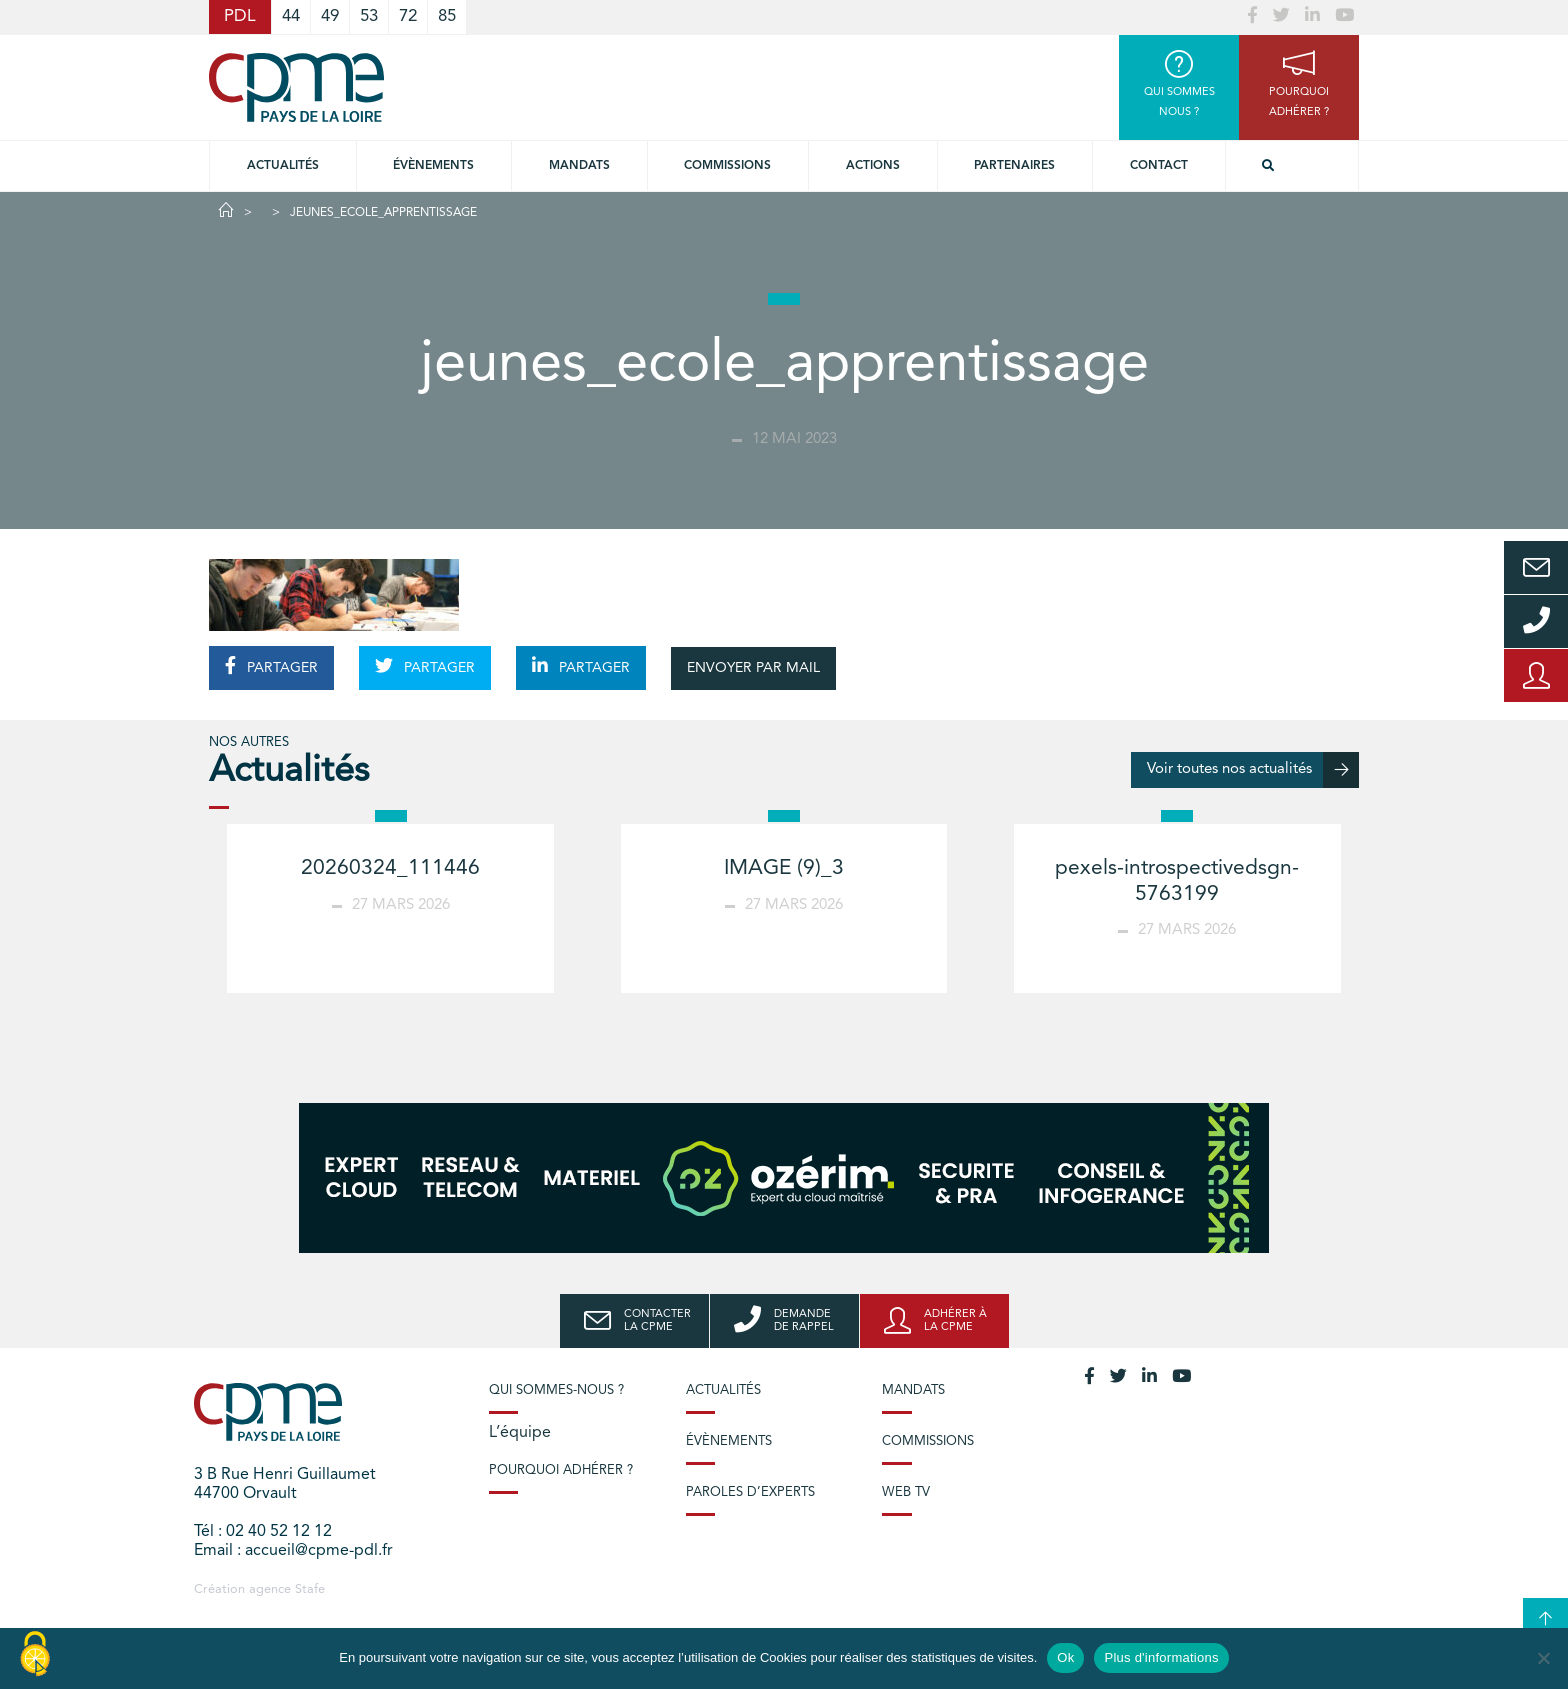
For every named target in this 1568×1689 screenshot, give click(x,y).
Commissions (928, 1441)
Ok (1065, 1657)
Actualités (283, 166)
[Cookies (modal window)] (35, 1655)
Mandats (579, 166)
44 (291, 16)
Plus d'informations (1161, 1657)
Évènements (433, 166)
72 (408, 16)
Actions (873, 166)
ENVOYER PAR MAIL (753, 668)
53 (369, 16)
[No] (1543, 1658)
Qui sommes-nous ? (556, 1390)
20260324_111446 (390, 868)
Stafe (310, 1589)
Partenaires (1014, 166)
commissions (727, 166)
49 (330, 16)
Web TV (906, 1492)
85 (447, 16)
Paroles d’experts (750, 1492)
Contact (1159, 166)
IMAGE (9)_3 (784, 868)
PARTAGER (271, 666)
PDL (240, 16)
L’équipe (520, 1433)
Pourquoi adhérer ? (561, 1470)
